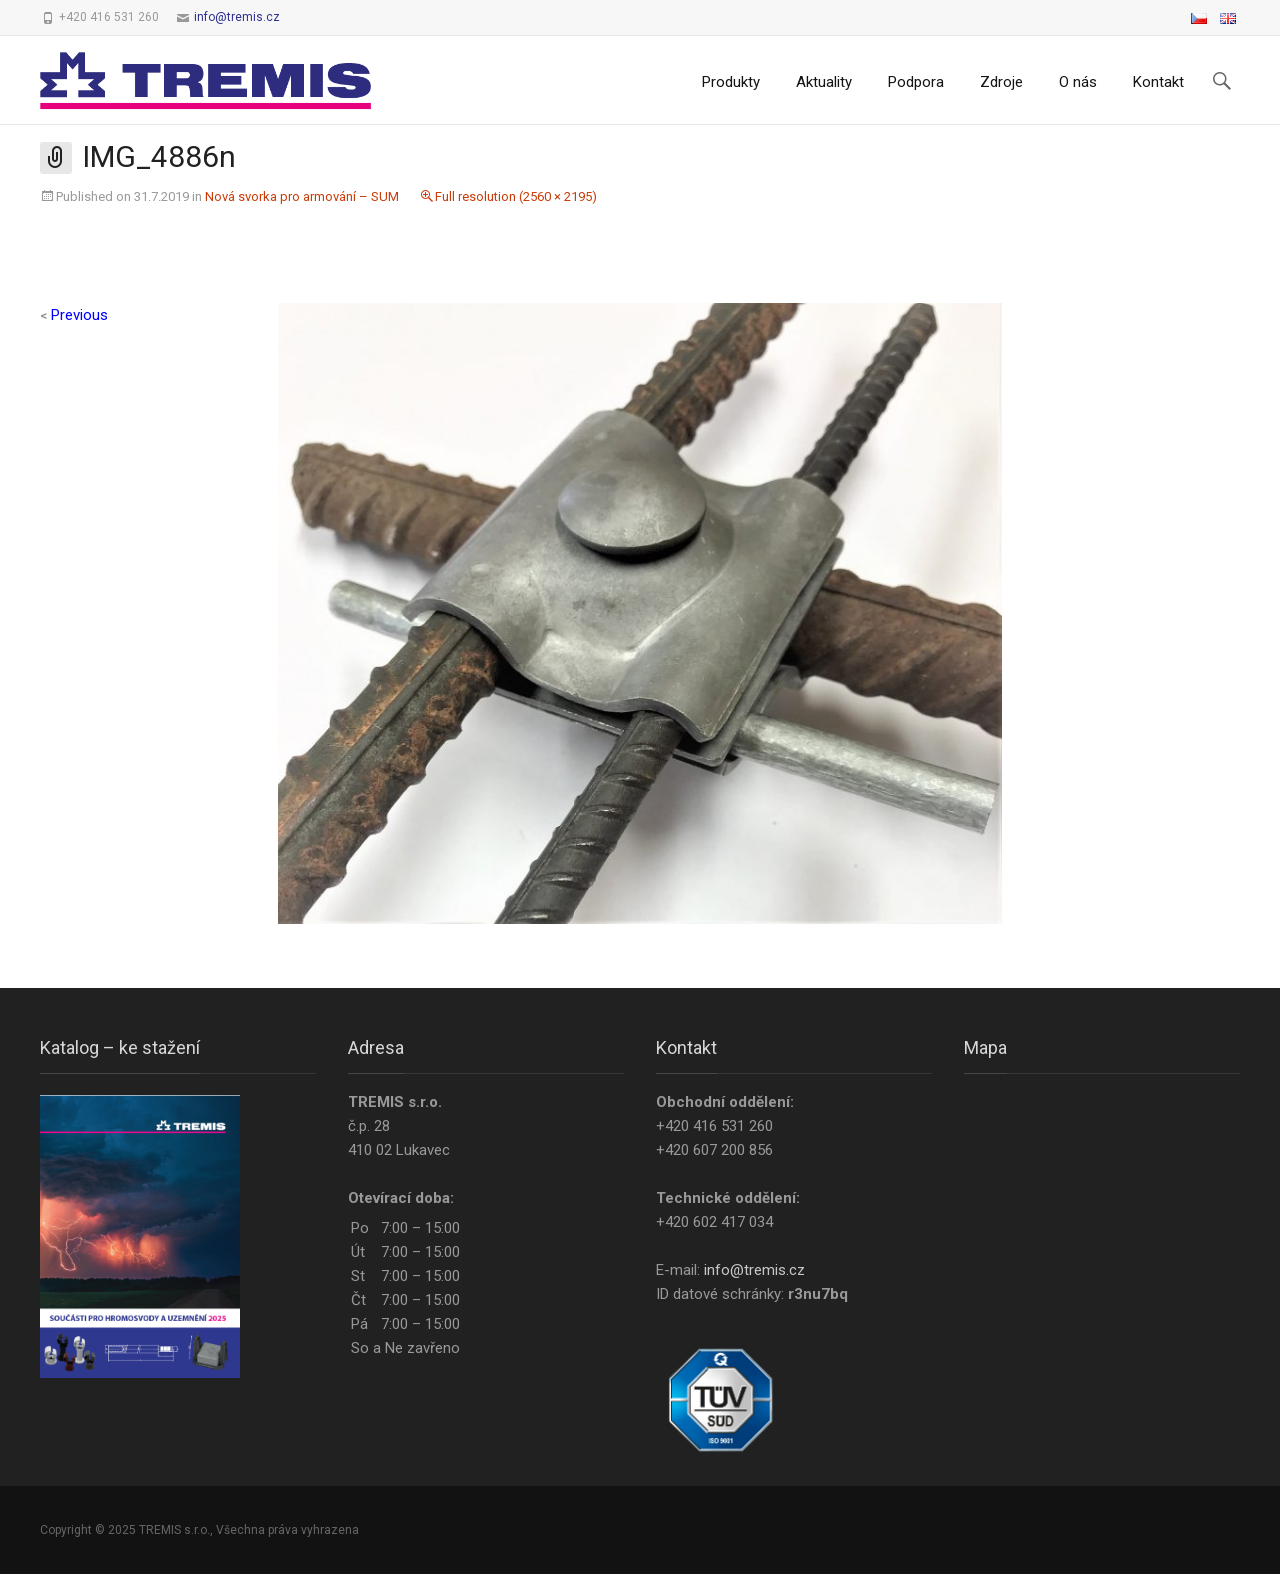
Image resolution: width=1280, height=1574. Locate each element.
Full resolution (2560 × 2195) (516, 196)
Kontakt (1158, 82)
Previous (74, 315)
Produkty (731, 82)
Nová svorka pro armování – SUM (302, 196)
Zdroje (1001, 82)
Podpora (916, 82)
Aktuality (824, 82)
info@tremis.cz (237, 17)
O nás (1078, 82)
